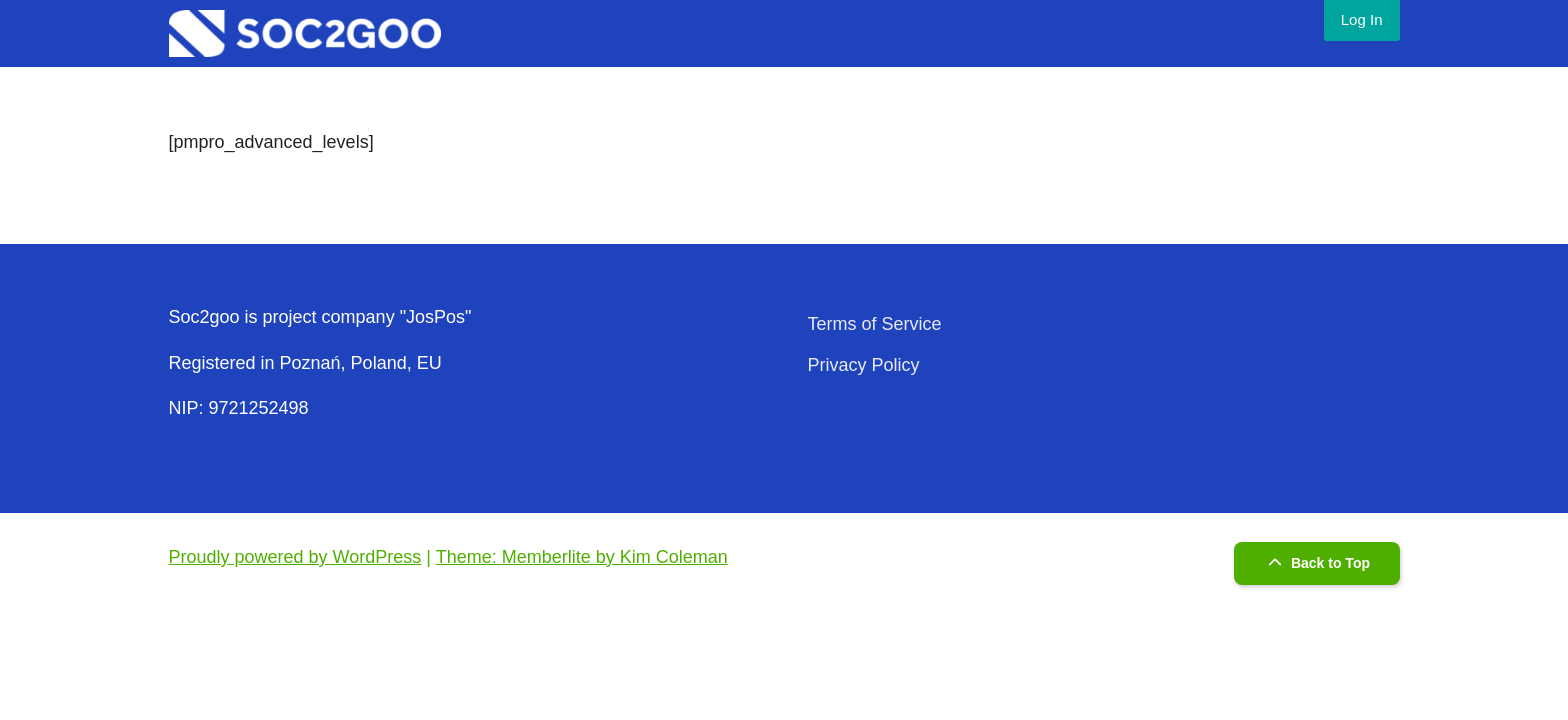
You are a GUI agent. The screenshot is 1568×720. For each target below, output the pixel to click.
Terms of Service (875, 324)
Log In (1362, 19)
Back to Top (1316, 563)
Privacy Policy (864, 365)
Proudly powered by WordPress (295, 557)
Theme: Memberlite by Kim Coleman (582, 557)
